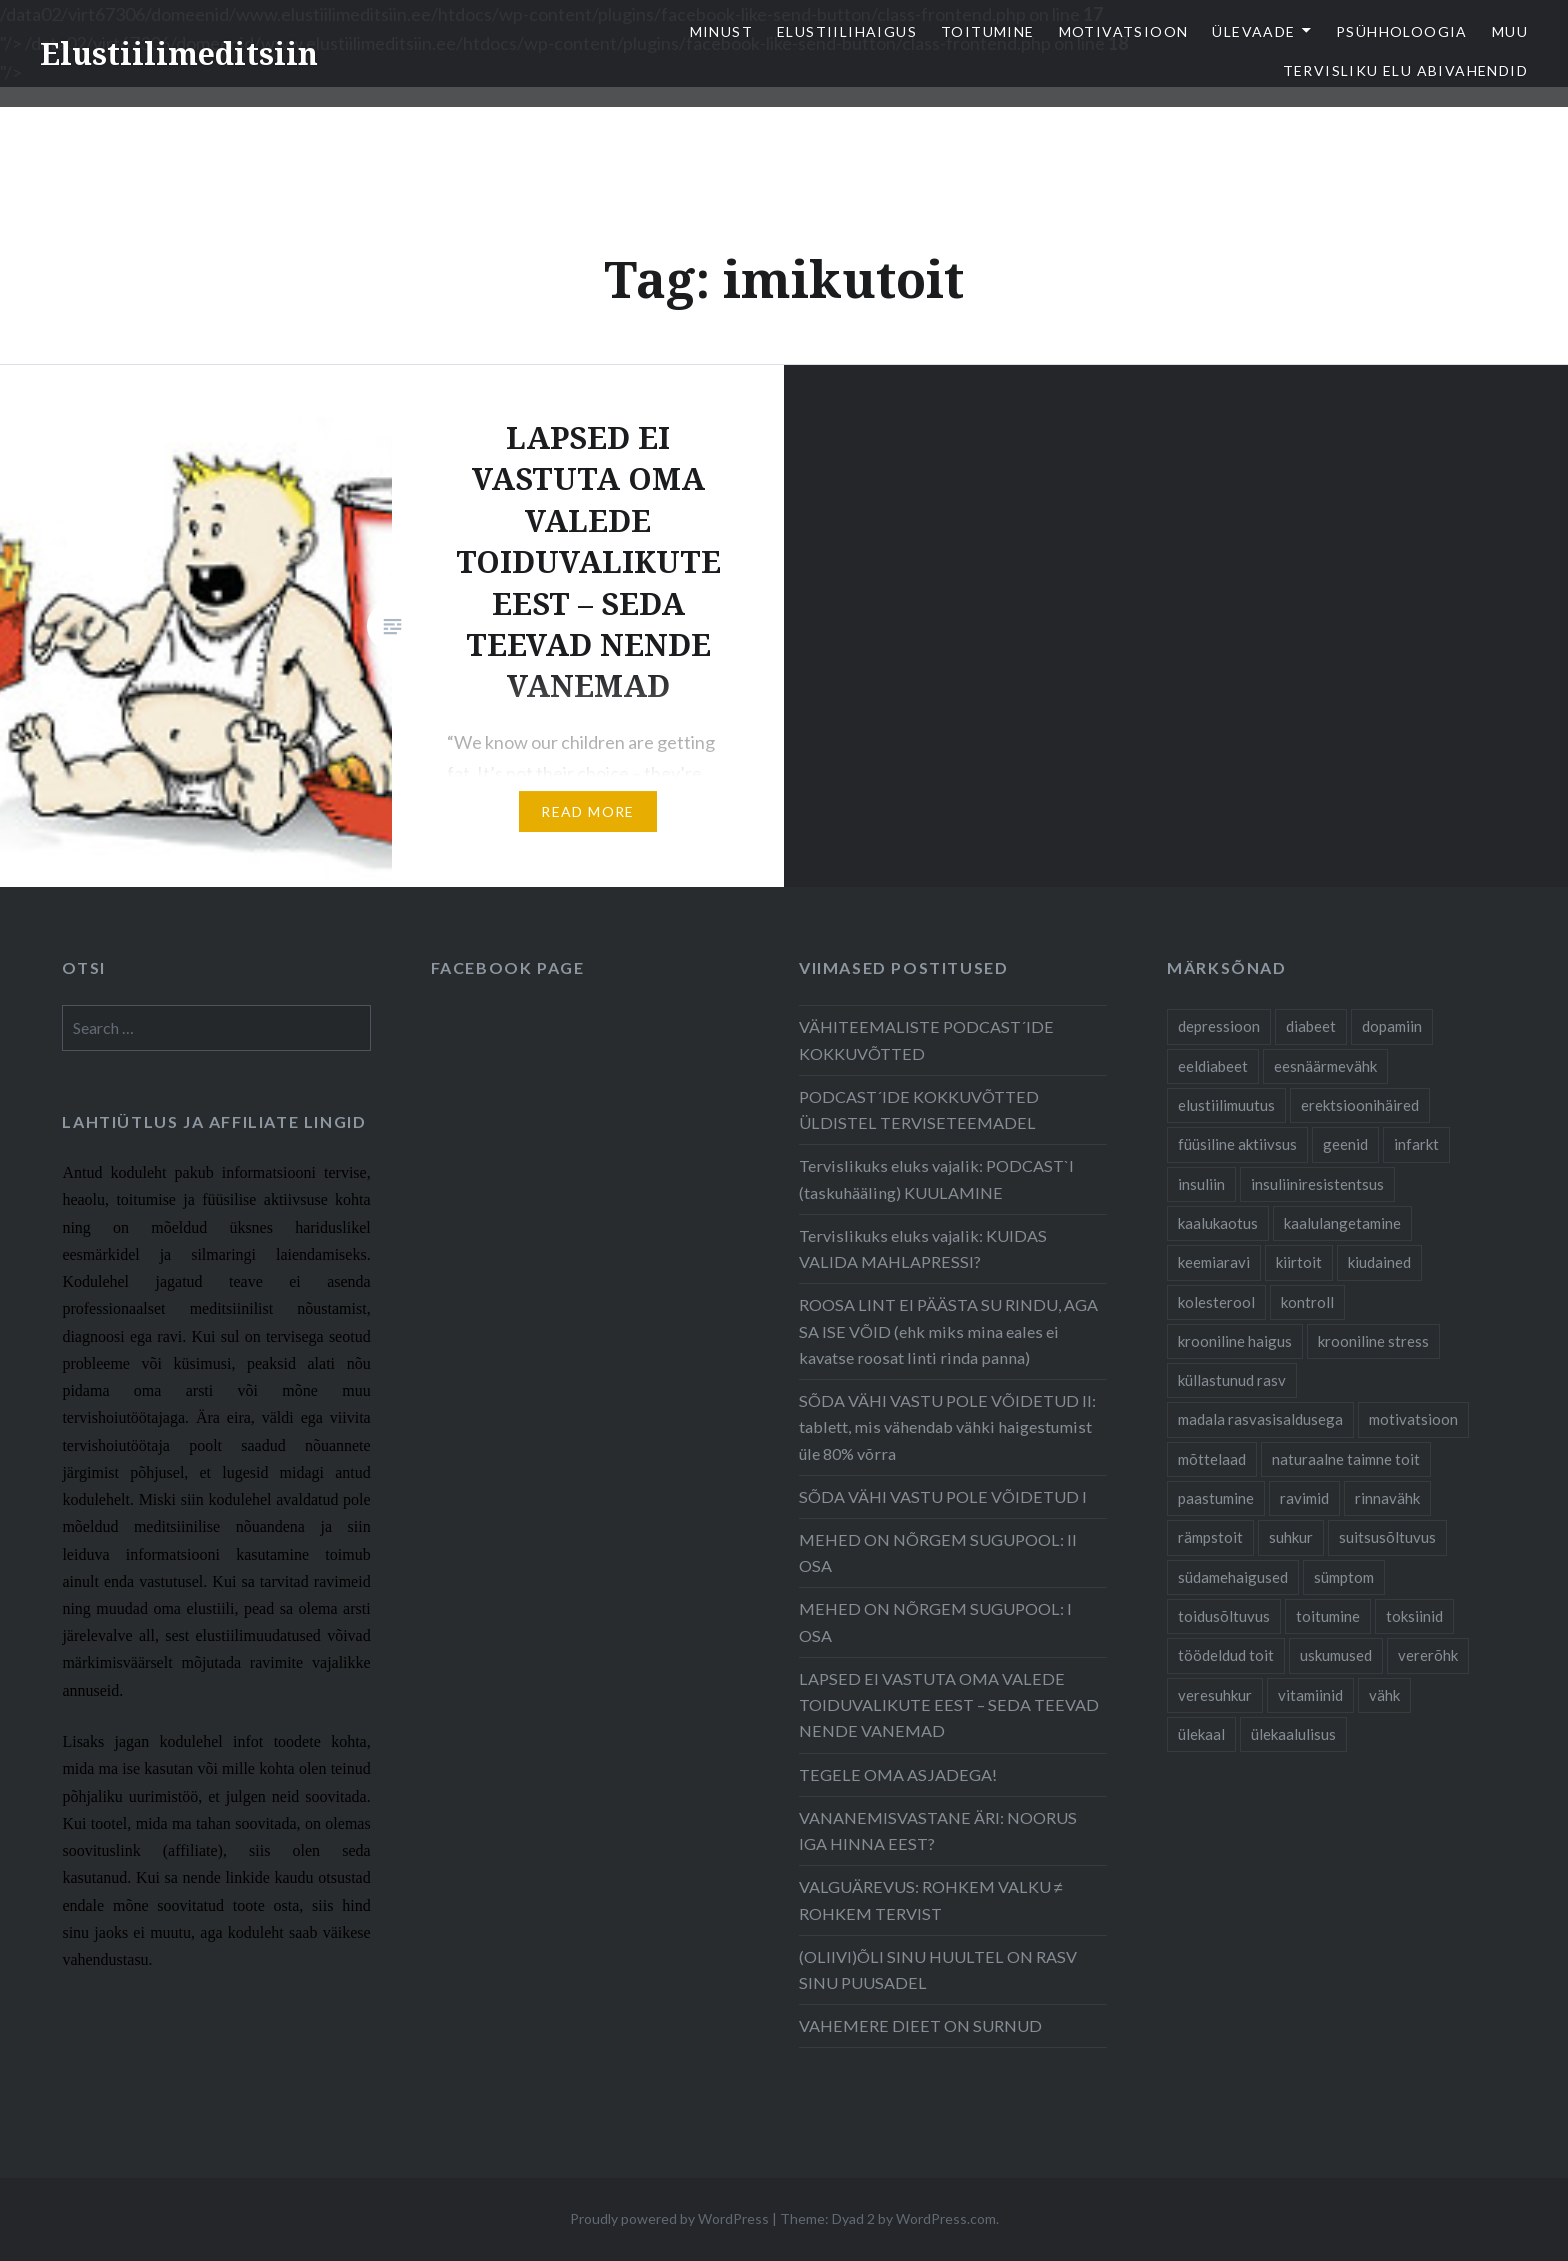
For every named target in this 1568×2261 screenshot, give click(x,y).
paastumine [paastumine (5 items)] (1216, 1498)
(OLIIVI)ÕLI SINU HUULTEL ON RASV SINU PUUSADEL (938, 1969)
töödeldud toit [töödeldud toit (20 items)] (1226, 1655)
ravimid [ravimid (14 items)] (1304, 1498)
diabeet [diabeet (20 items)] (1311, 1026)
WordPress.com (946, 2218)
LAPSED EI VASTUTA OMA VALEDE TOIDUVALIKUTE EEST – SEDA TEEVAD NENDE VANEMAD (949, 1704)
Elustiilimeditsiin (179, 53)
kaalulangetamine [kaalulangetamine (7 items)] (1342, 1223)
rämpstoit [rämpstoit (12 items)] (1210, 1537)
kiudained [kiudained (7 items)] (1379, 1262)
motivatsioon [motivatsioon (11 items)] (1413, 1419)
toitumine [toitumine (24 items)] (1328, 1616)
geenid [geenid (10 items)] (1345, 1144)
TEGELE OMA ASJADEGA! (898, 1774)
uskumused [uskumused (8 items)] (1336, 1655)
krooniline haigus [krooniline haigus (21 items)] (1235, 1341)
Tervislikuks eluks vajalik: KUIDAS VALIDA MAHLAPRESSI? (923, 1248)
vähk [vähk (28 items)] (1384, 1695)
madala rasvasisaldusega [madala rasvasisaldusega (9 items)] (1260, 1419)
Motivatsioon (1124, 31)
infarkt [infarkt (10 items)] (1416, 1144)
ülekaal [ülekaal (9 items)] (1201, 1734)
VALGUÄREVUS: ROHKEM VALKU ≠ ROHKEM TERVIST (931, 1899)
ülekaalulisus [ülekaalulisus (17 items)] (1293, 1734)
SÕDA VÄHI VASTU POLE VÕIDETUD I (943, 1496)
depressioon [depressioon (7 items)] (1219, 1026)
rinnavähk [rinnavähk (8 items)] (1387, 1498)
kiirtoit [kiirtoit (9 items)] (1299, 1262)
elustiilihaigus (847, 31)
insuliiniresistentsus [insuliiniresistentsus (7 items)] (1317, 1184)
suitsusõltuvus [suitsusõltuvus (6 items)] (1387, 1537)
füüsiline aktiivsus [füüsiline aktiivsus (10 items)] (1237, 1144)
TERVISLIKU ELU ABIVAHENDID (1405, 70)
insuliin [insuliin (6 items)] (1201, 1184)
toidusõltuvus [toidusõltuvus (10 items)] (1224, 1616)
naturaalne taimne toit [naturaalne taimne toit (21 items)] (1346, 1459)
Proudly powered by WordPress (669, 2218)
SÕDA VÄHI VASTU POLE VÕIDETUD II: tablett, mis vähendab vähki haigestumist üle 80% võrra (947, 1426)
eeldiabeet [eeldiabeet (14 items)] (1213, 1066)
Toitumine (988, 31)
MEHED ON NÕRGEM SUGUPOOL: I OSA (935, 1621)
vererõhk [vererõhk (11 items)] (1428, 1655)
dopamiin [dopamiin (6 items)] (1392, 1026)
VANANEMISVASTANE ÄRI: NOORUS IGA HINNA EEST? (938, 1830)
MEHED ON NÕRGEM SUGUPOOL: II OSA (938, 1552)
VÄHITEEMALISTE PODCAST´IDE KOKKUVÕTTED (926, 1039)
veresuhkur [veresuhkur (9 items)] (1215, 1695)
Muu (1510, 31)
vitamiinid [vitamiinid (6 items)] (1310, 1695)
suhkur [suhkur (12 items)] (1291, 1537)
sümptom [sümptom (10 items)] (1344, 1577)
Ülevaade (1253, 31)
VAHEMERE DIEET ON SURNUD (920, 2025)
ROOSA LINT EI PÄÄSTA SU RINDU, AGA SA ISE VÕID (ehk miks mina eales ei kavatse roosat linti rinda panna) (948, 1330)
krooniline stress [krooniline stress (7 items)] (1373, 1341)
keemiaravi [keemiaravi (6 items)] (1214, 1262)
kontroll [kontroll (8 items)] (1307, 1302)
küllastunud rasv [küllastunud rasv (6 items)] (1232, 1380)
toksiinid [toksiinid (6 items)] (1414, 1616)
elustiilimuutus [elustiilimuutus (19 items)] (1226, 1105)
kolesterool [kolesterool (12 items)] (1216, 1302)
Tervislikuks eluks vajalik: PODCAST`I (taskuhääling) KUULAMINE (936, 1178)
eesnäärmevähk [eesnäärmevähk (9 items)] (1325, 1066)
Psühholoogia (1402, 31)
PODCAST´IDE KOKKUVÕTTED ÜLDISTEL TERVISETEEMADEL (919, 1109)
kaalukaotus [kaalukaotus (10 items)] (1218, 1223)
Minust (721, 31)
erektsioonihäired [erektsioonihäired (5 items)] (1360, 1105)
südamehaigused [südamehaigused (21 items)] (1233, 1577)
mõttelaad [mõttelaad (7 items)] (1212, 1459)
